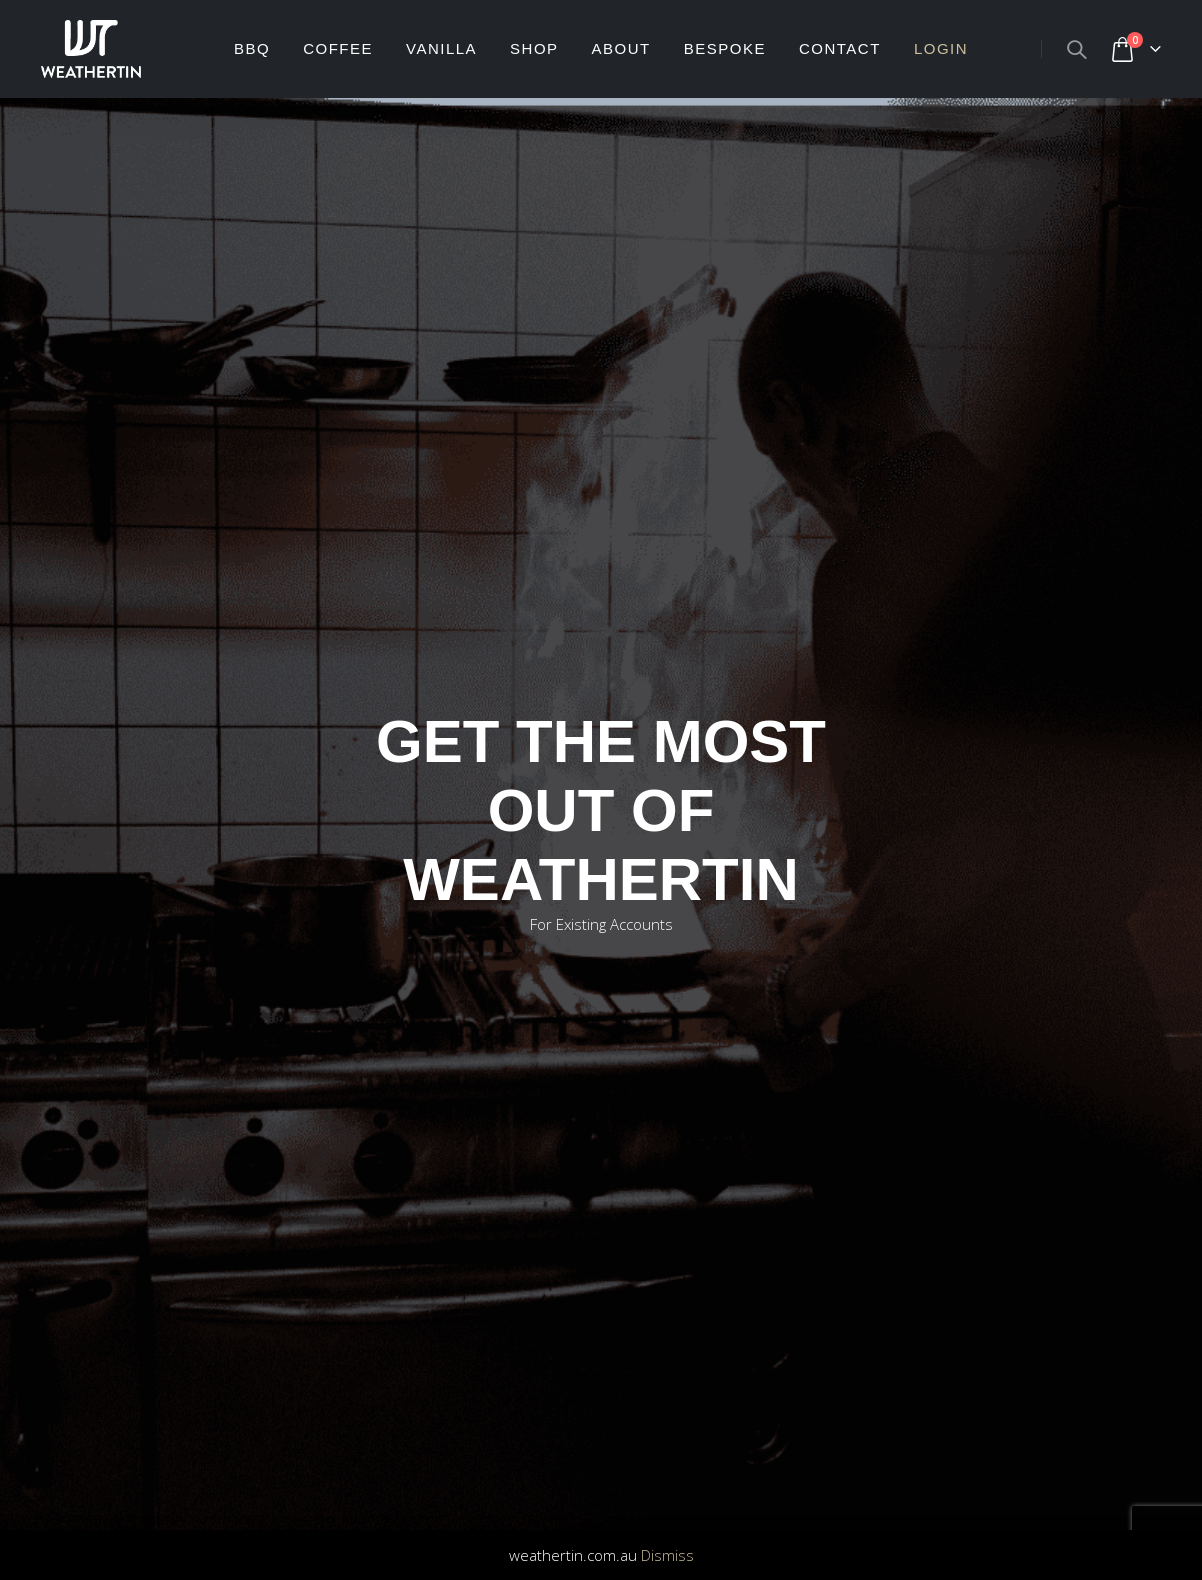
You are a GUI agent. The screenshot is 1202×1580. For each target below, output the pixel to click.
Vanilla (441, 48)
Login (941, 48)
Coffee (338, 48)
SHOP (534, 48)
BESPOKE (725, 48)
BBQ (252, 48)
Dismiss (667, 1555)
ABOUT (621, 48)
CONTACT (840, 48)
